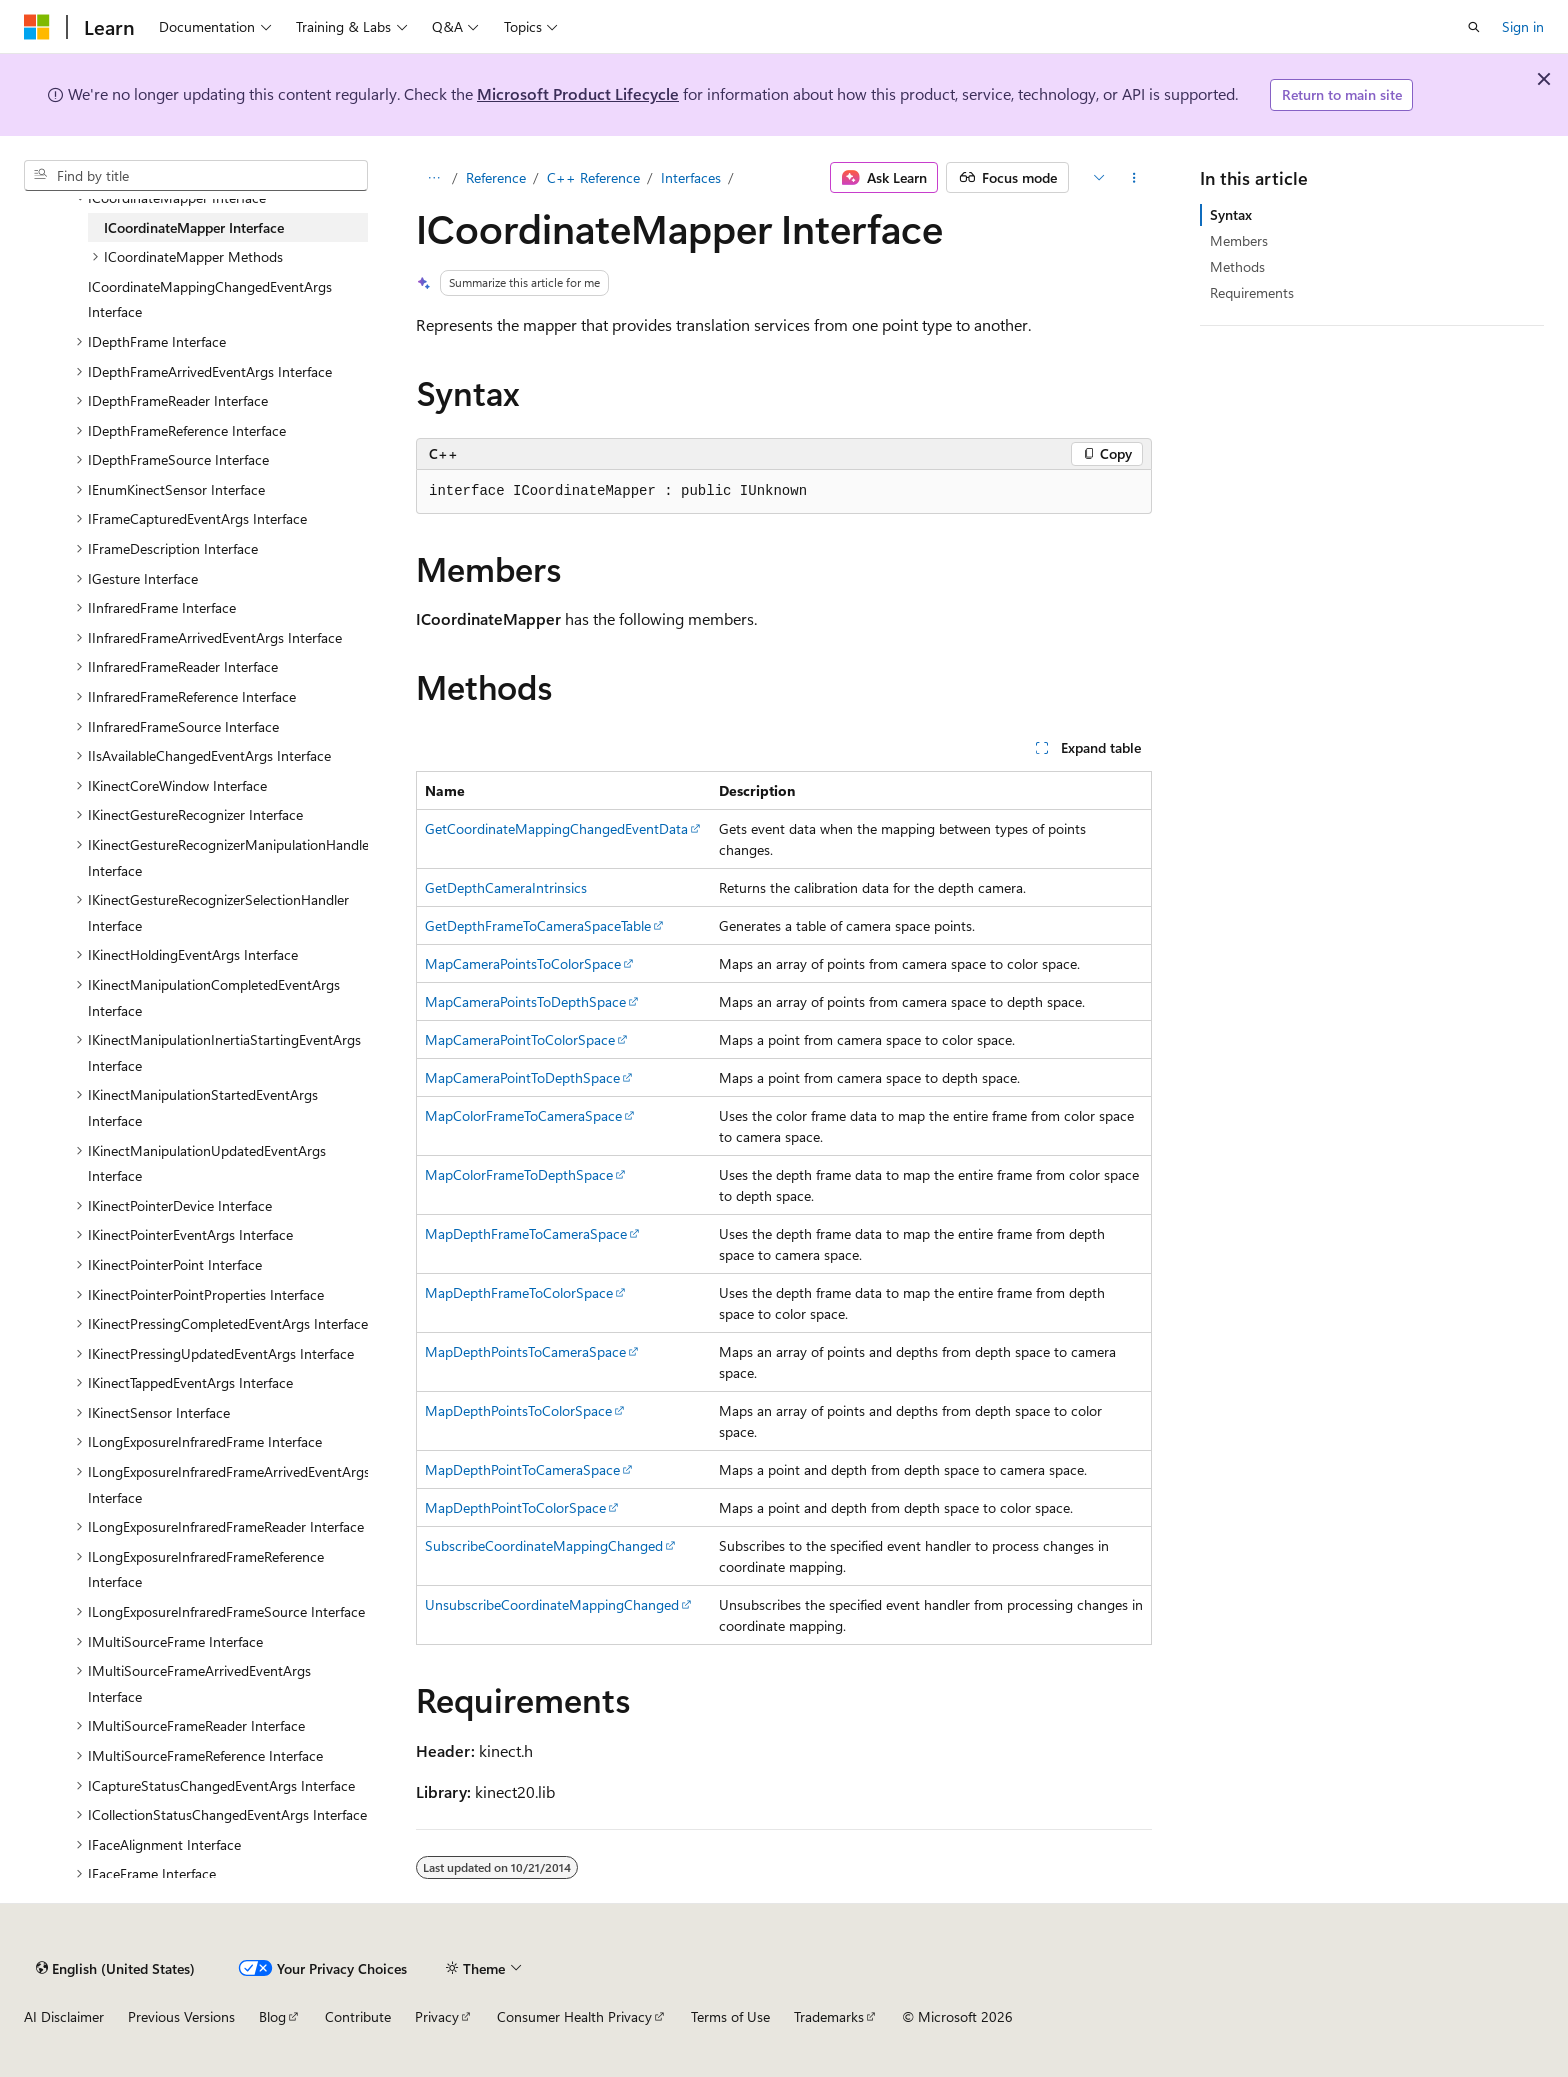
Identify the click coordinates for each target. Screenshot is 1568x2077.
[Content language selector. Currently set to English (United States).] (115, 1968)
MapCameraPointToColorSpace (520, 1039)
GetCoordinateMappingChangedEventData (556, 828)
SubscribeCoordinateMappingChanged (544, 1545)
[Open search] (1474, 27)
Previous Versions (181, 2016)
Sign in (1523, 26)
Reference (496, 177)
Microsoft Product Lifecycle (578, 93)
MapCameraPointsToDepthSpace (525, 1001)
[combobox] (196, 176)
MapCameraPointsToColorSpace (523, 963)
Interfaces (691, 177)
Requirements (1252, 292)
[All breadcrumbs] (433, 178)
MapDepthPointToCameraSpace (522, 1469)
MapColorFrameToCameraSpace (523, 1115)
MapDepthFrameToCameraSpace (526, 1233)
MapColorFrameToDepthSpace (519, 1174)
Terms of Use (730, 2016)
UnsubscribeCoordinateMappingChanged (552, 1604)
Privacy (437, 2016)
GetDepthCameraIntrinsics (506, 887)
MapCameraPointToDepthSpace (522, 1077)
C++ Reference (593, 177)
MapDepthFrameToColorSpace (519, 1292)
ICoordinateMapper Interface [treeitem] (194, 227)
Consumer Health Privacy (574, 2016)
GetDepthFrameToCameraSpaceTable (538, 925)
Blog (272, 2016)
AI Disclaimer (64, 2016)
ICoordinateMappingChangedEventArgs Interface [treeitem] (210, 299)
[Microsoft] (37, 27)
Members (1239, 240)
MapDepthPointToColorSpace (515, 1507)
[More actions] (1134, 178)
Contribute (358, 2016)
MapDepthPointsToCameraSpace (525, 1351)
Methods (1237, 266)
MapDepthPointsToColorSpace (518, 1410)
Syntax (1231, 214)
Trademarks (829, 2016)
